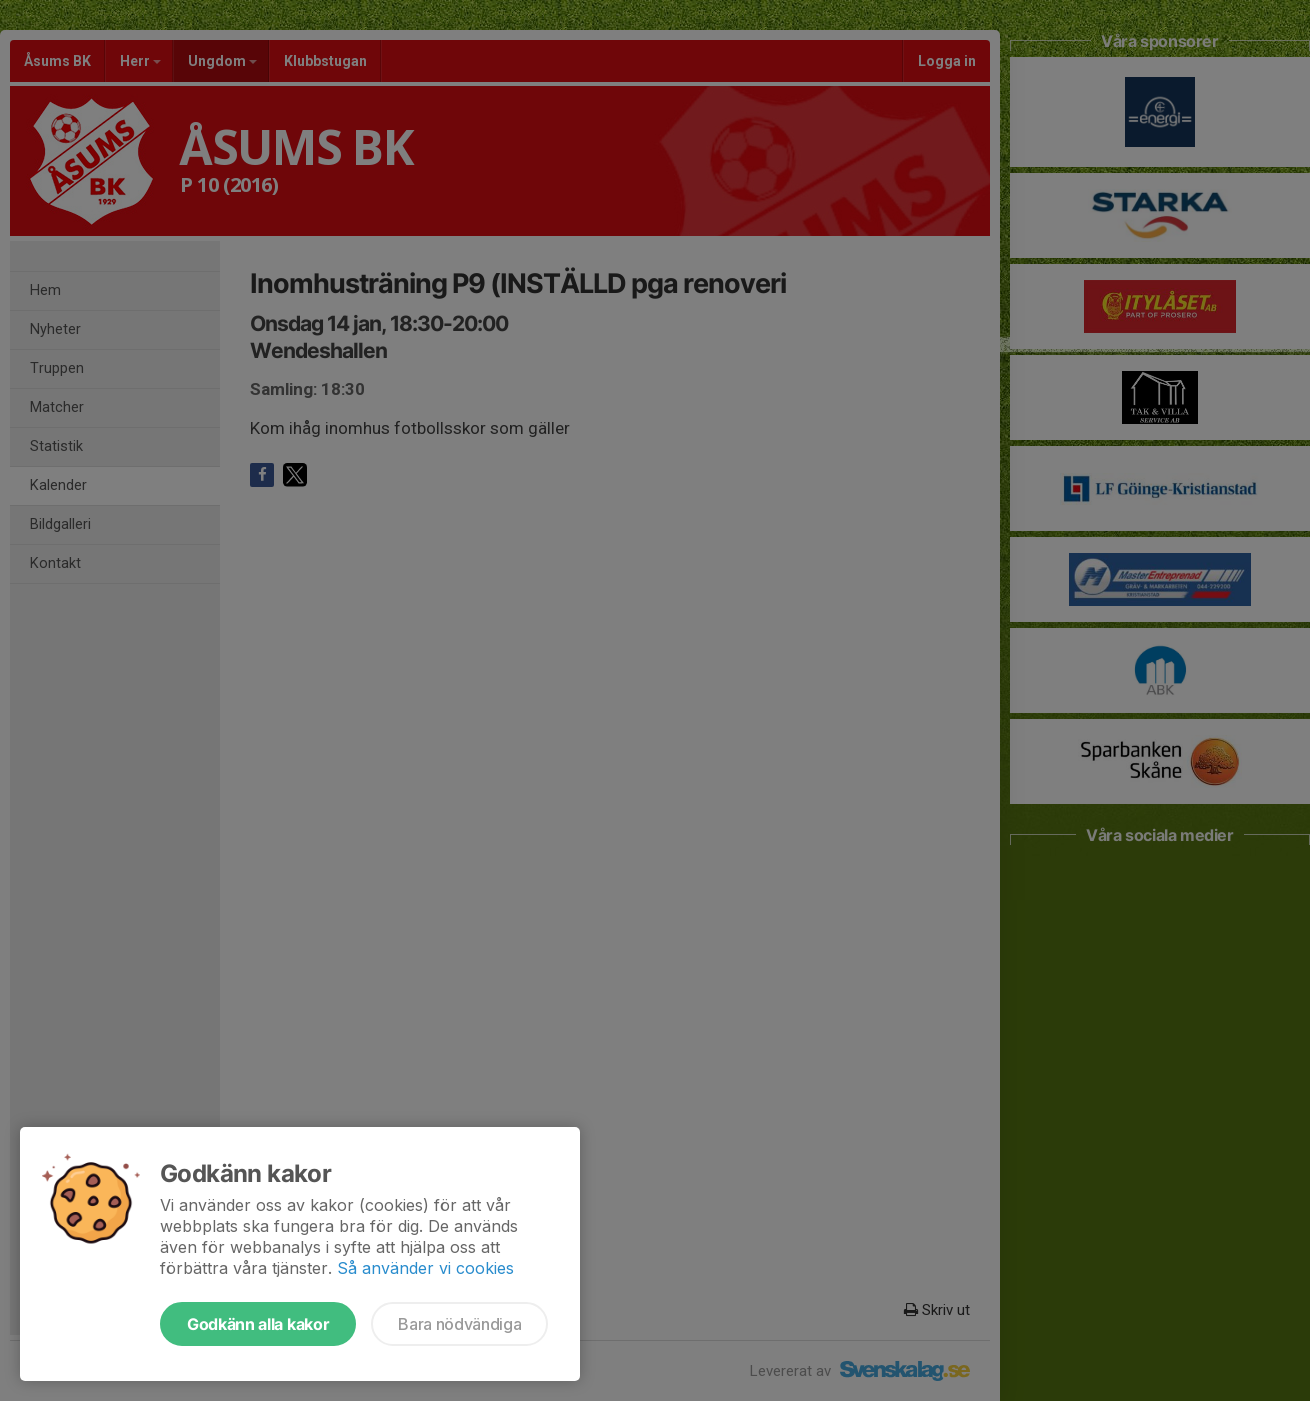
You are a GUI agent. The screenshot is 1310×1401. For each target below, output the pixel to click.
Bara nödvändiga (459, 1324)
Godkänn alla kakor (258, 1324)
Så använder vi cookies (425, 1268)
